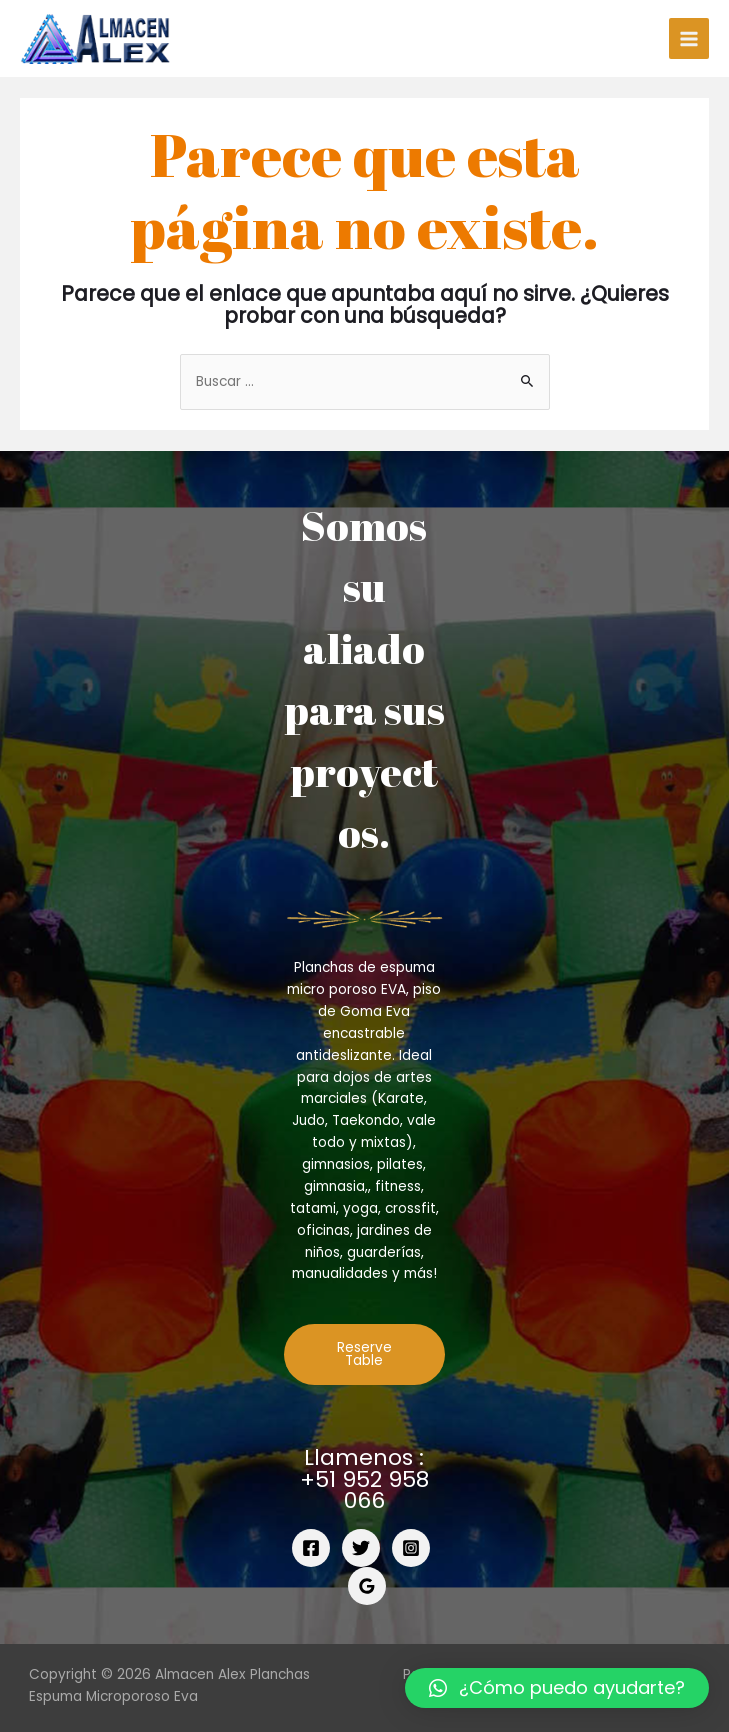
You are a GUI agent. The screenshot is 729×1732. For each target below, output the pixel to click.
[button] (557, 1688)
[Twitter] (361, 1548)
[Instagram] (411, 1548)
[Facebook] (311, 1548)
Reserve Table (364, 1354)
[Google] (367, 1586)
